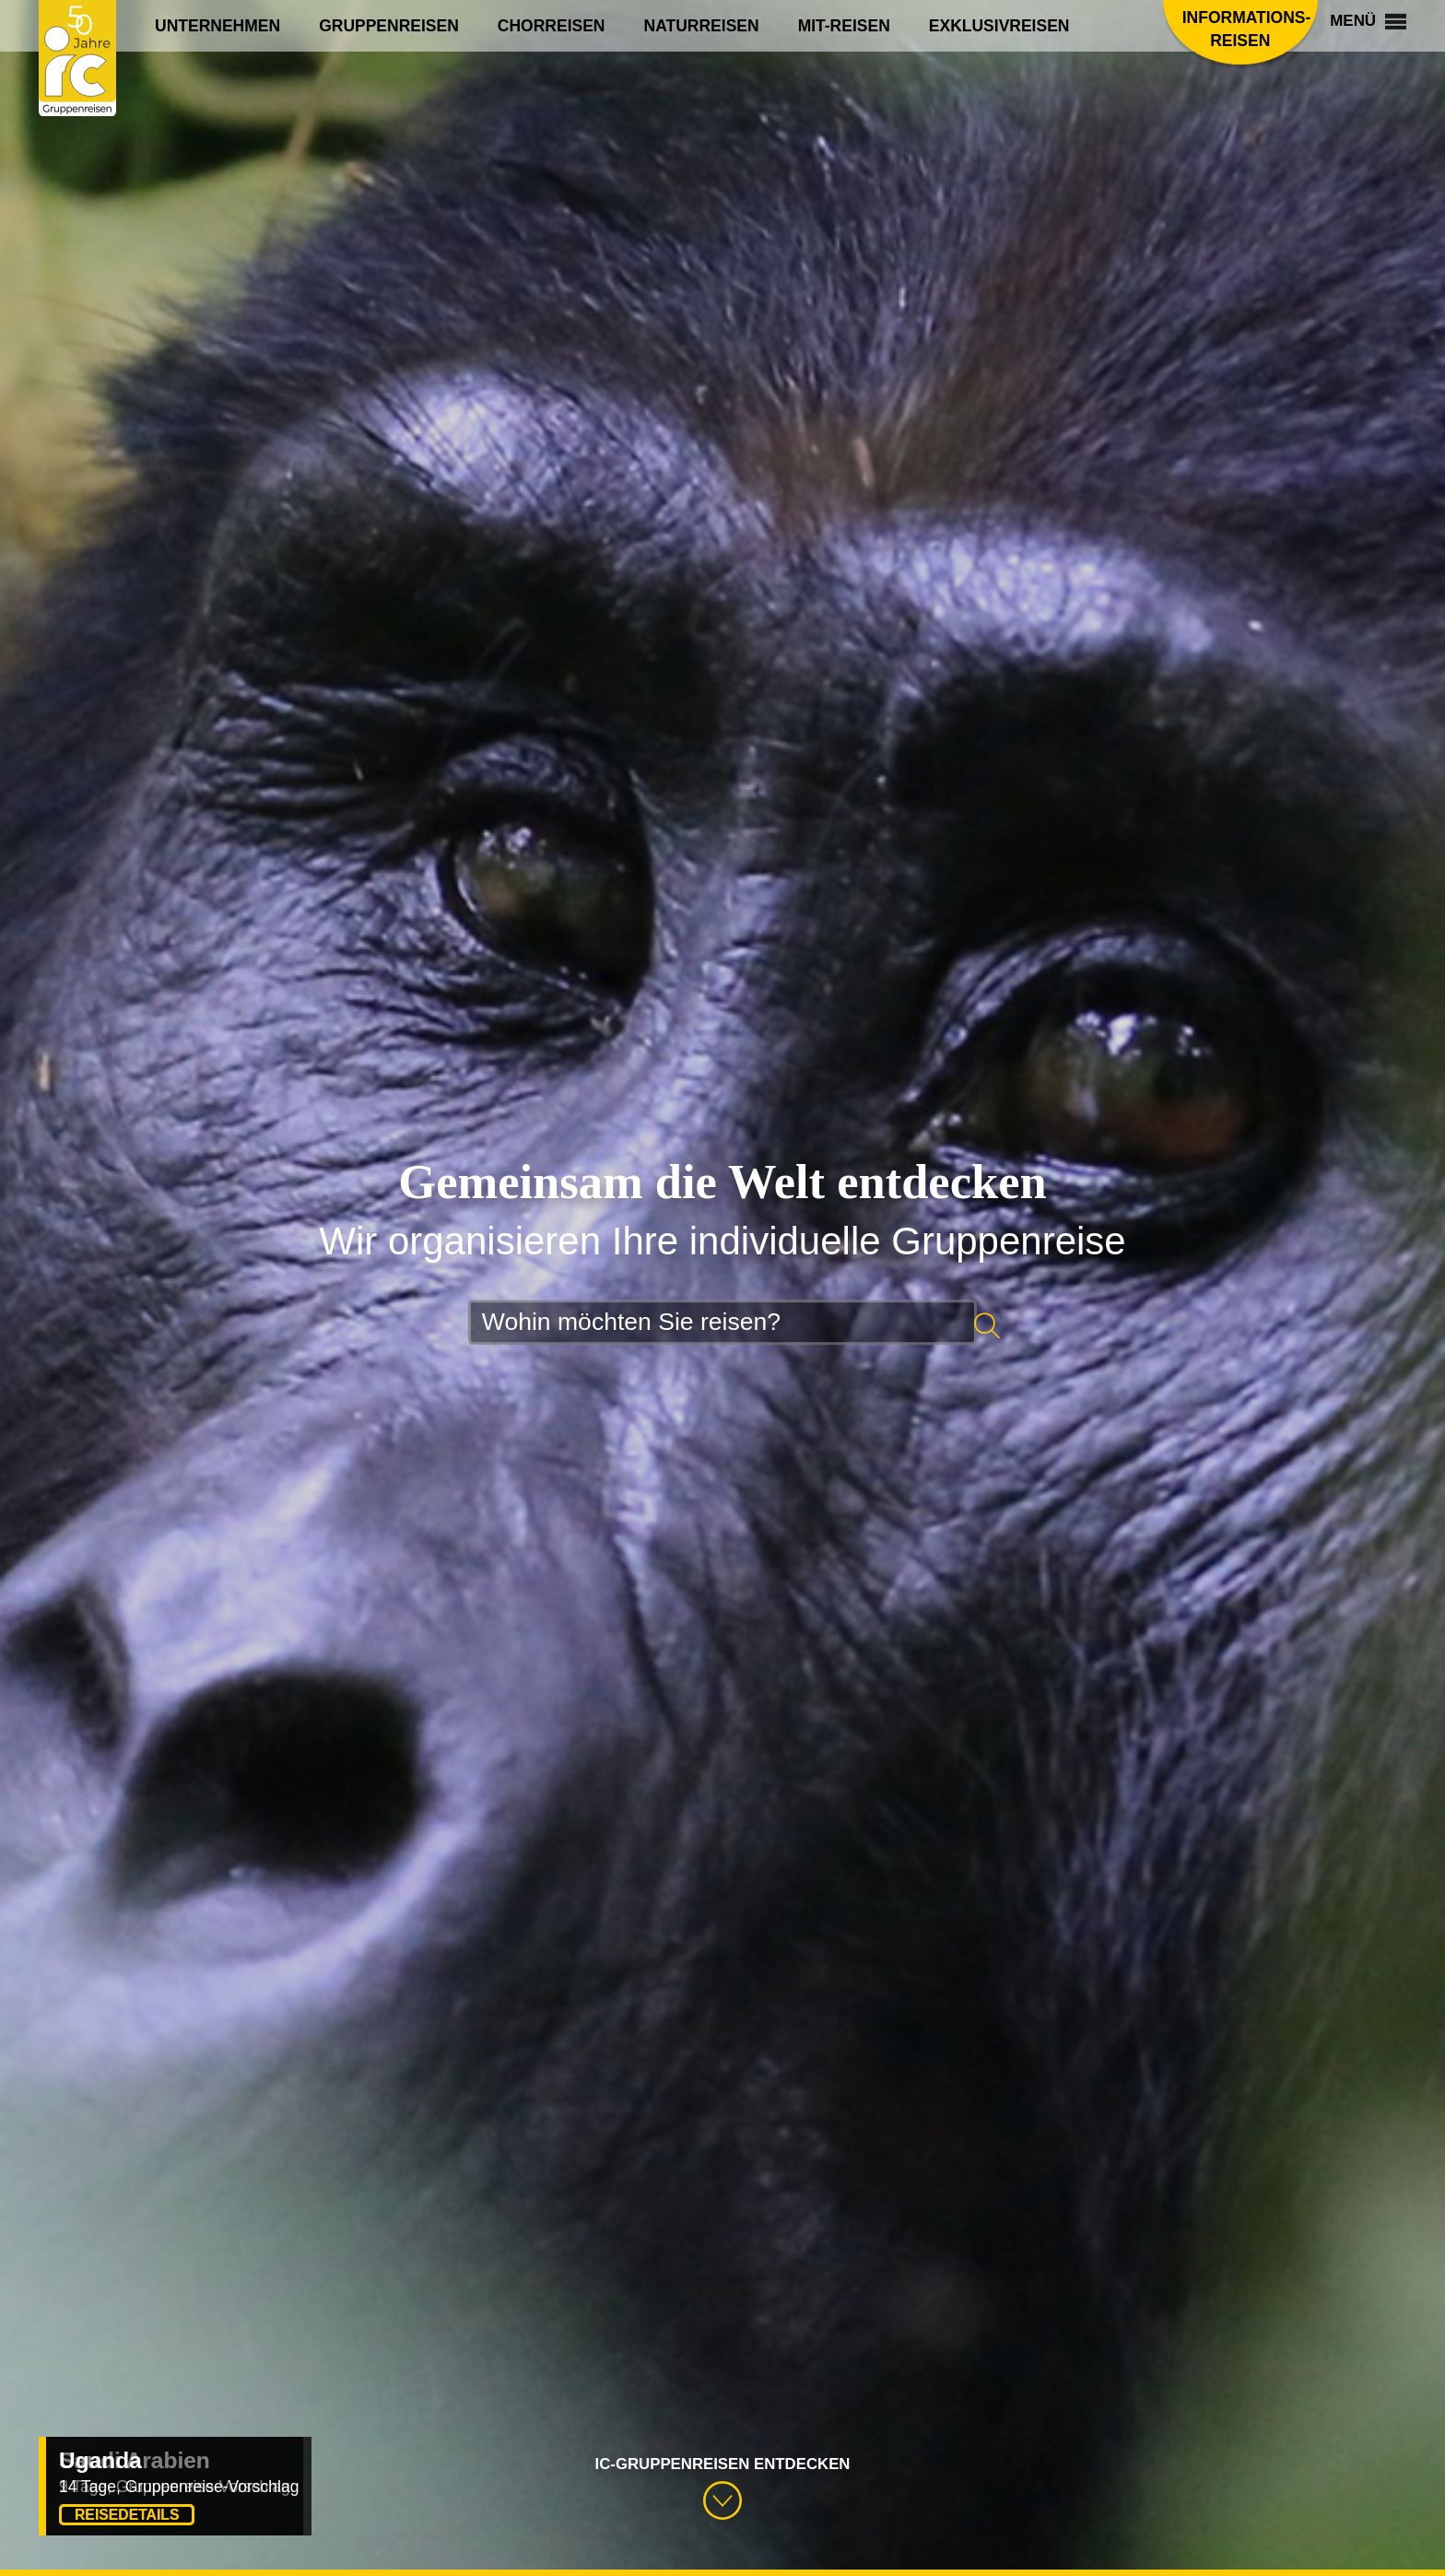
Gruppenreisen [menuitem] (389, 26)
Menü (1358, 25)
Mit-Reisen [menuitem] (844, 26)
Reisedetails (127, 2515)
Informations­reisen (1215, 29)
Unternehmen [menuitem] (217, 26)
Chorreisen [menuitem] (551, 26)
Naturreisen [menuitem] (701, 26)
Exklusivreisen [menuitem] (999, 26)
